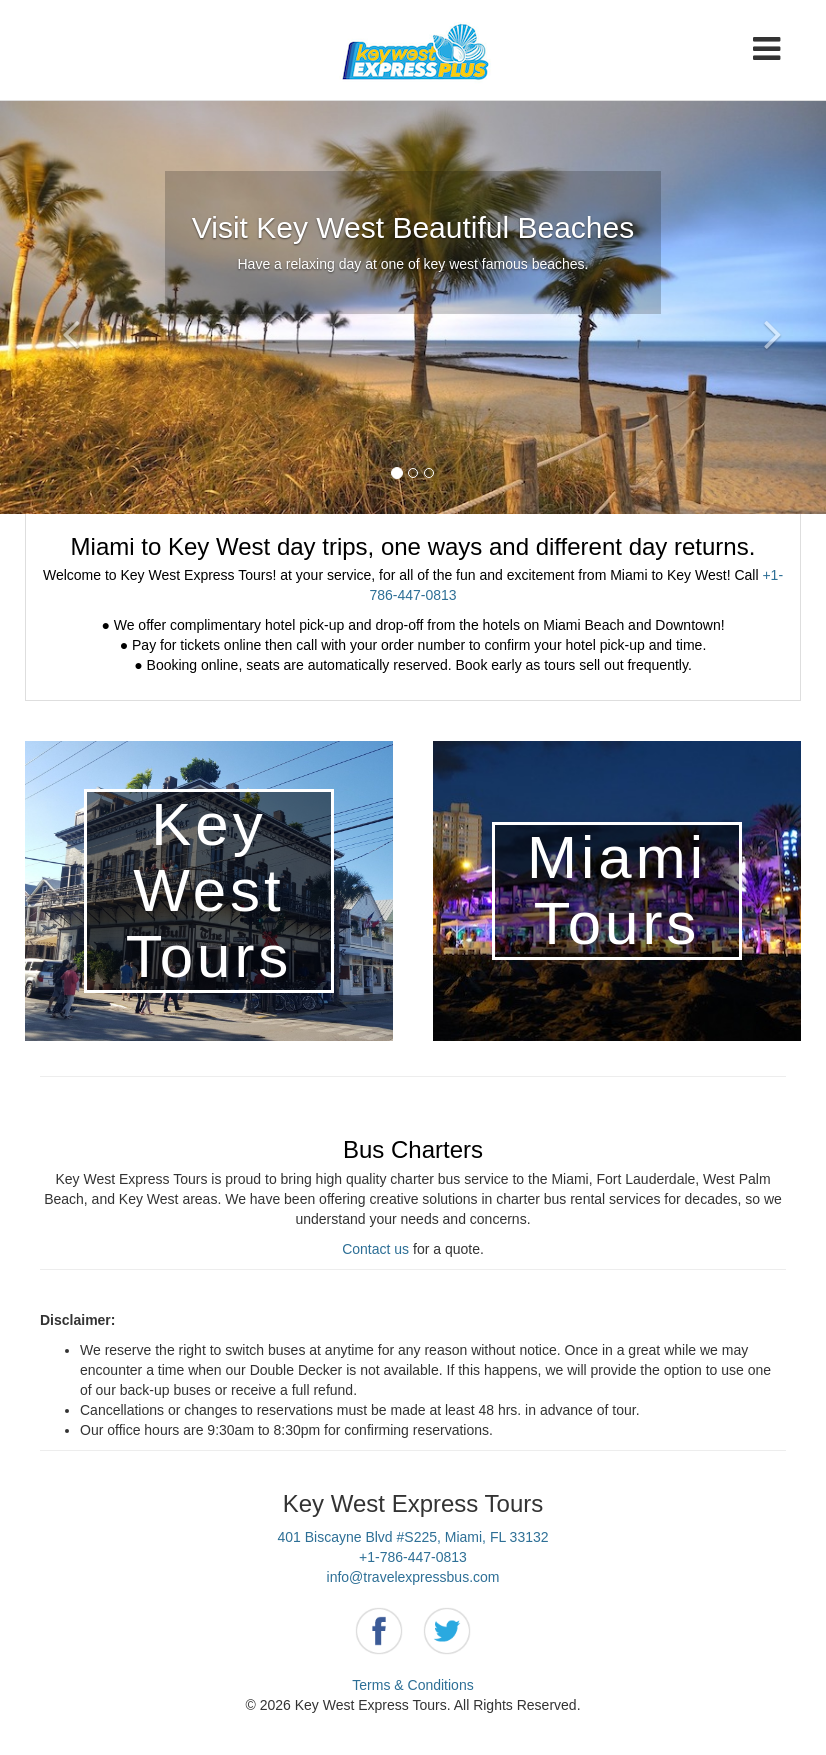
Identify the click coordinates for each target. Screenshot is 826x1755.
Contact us (375, 1249)
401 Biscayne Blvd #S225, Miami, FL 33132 (412, 1537)
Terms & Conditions (412, 1685)
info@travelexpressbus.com (413, 1577)
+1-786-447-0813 (413, 1557)
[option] (413, 307)
